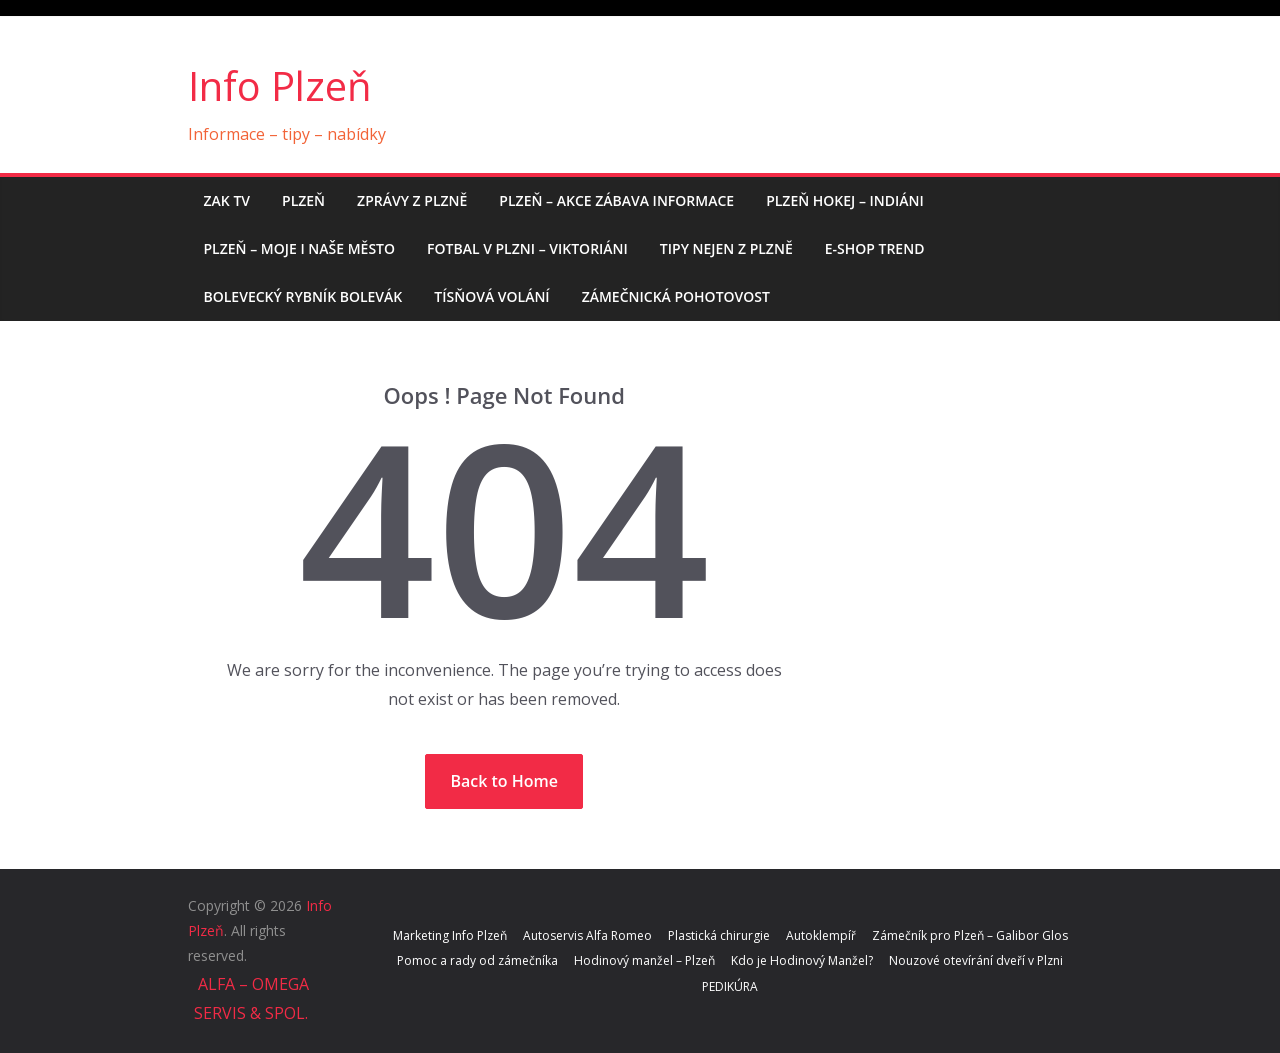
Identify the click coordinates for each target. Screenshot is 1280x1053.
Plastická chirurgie (719, 935)
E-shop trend (875, 248)
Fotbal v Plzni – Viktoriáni (527, 248)
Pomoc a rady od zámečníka (477, 960)
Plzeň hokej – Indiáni (845, 200)
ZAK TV (227, 200)
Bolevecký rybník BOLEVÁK (303, 296)
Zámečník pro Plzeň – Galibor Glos (970, 935)
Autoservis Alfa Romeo (587, 935)
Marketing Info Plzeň (450, 935)
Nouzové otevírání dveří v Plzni (976, 960)
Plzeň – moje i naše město (300, 248)
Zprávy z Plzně (412, 200)
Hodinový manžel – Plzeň (644, 960)
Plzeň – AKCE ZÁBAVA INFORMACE (616, 200)
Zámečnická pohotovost (676, 296)
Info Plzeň (280, 85)
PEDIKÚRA (730, 986)
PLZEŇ (303, 200)
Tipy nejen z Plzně (726, 248)
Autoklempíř (821, 935)
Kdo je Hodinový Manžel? (802, 960)
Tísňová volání (491, 296)
